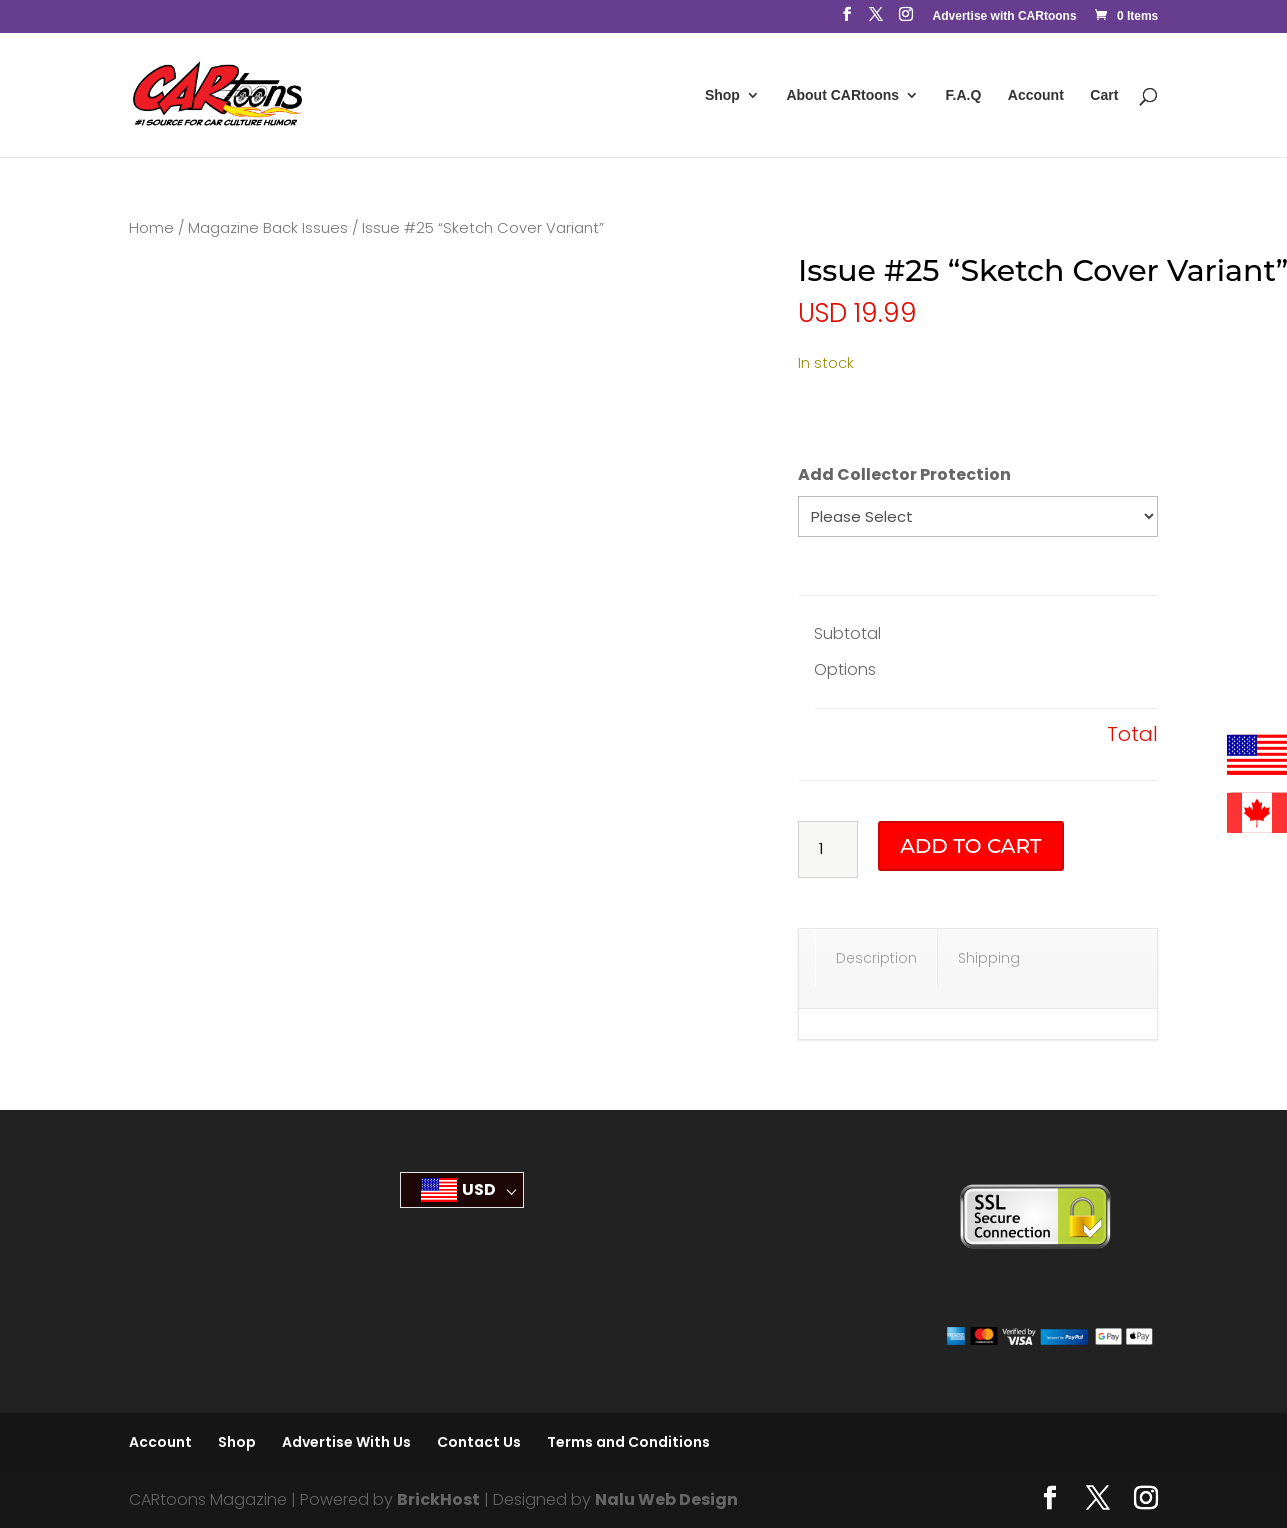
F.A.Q (964, 95)
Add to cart (970, 846)
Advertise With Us (346, 1442)
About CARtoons (842, 95)
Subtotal (847, 633)
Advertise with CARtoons (1005, 16)
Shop (722, 95)
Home (151, 228)
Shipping (989, 958)
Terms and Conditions (628, 1442)
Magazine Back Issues (268, 228)
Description (876, 958)
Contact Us (479, 1442)
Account (1036, 95)
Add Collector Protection (904, 474)
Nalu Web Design (666, 1499)
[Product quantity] (828, 850)
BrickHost (438, 1499)
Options (845, 669)
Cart (1104, 95)
